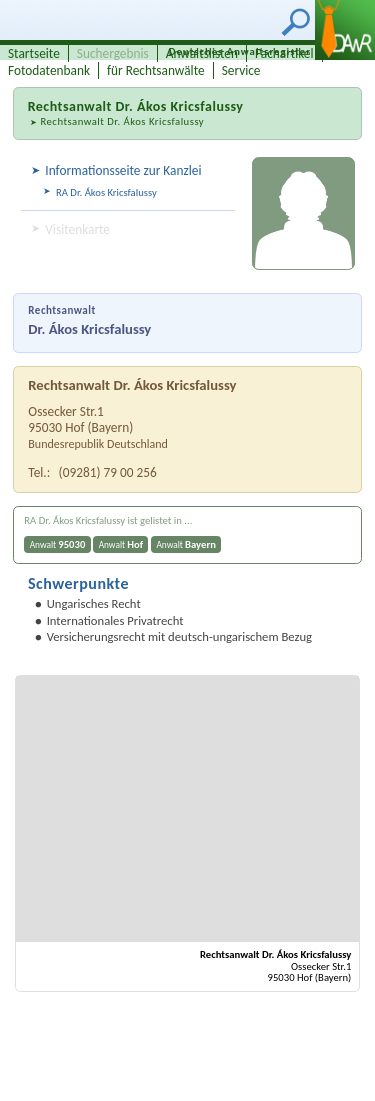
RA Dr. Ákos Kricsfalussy (106, 192)
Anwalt (58, 544)
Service (241, 70)
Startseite (34, 53)
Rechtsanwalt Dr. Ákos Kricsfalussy (122, 121)
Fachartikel (284, 53)
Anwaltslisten (202, 53)
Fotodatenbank (49, 70)
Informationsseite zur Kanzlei (123, 170)
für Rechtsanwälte (156, 70)
